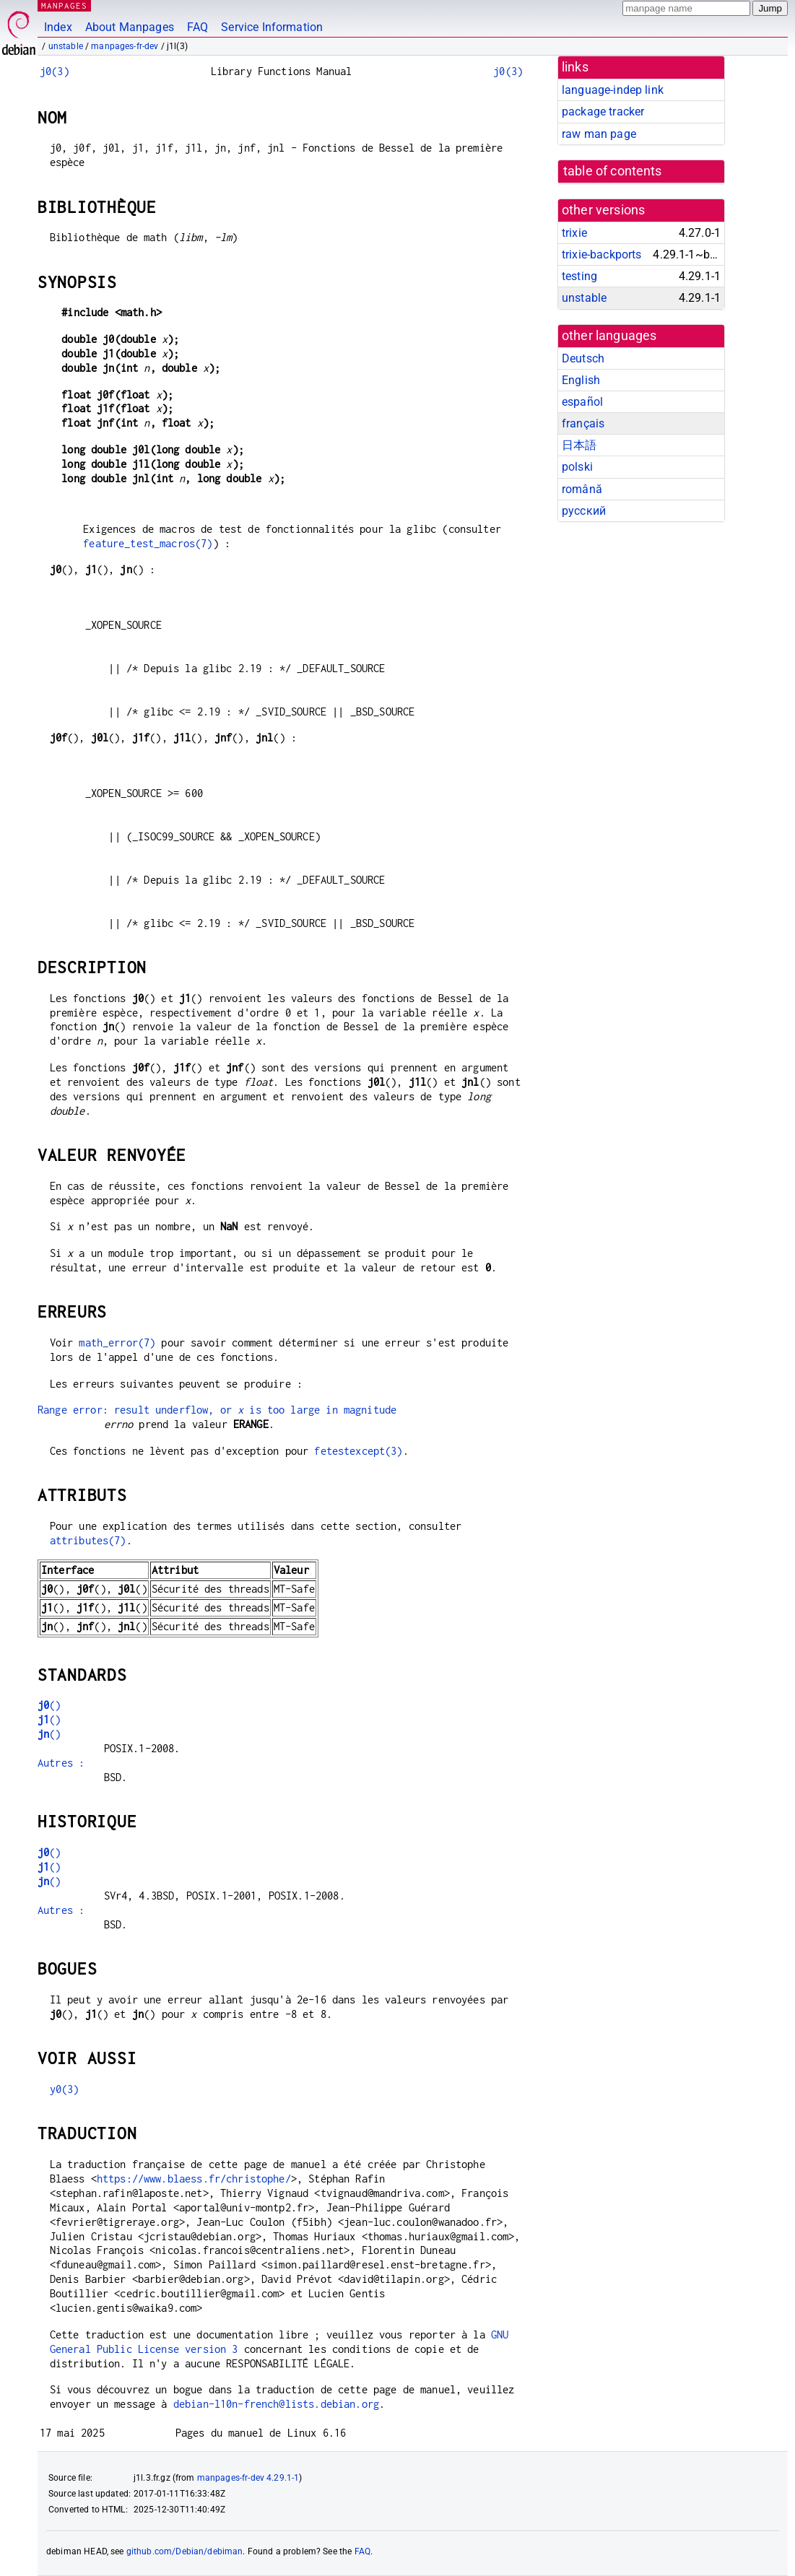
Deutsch (583, 358)
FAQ (197, 27)
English (581, 380)
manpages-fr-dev (124, 46)
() (49, 1705)
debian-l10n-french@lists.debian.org (276, 2404)
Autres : (61, 1763)
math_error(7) (117, 1342)
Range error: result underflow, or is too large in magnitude (217, 1410)
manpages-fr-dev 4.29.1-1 (248, 2478)
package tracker (603, 111)
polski (577, 467)
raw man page (599, 134)
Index (58, 27)
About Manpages (129, 27)
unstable (65, 46)
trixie (574, 233)
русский (584, 511)
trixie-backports (601, 254)
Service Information (272, 27)
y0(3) (64, 2089)
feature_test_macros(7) (147, 543)
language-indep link (613, 90)
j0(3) (54, 71)
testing (579, 276)
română (582, 489)
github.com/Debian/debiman (184, 2551)
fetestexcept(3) (358, 1451)
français (583, 423)
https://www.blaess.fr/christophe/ (194, 2178)
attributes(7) (88, 1540)
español (582, 402)
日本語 (579, 445)
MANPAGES (64, 5)
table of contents (612, 171)
